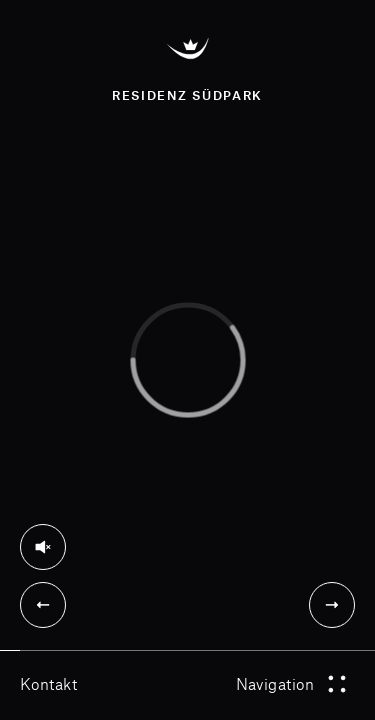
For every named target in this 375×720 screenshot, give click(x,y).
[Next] (332, 605)
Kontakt (48, 683)
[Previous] (43, 605)
